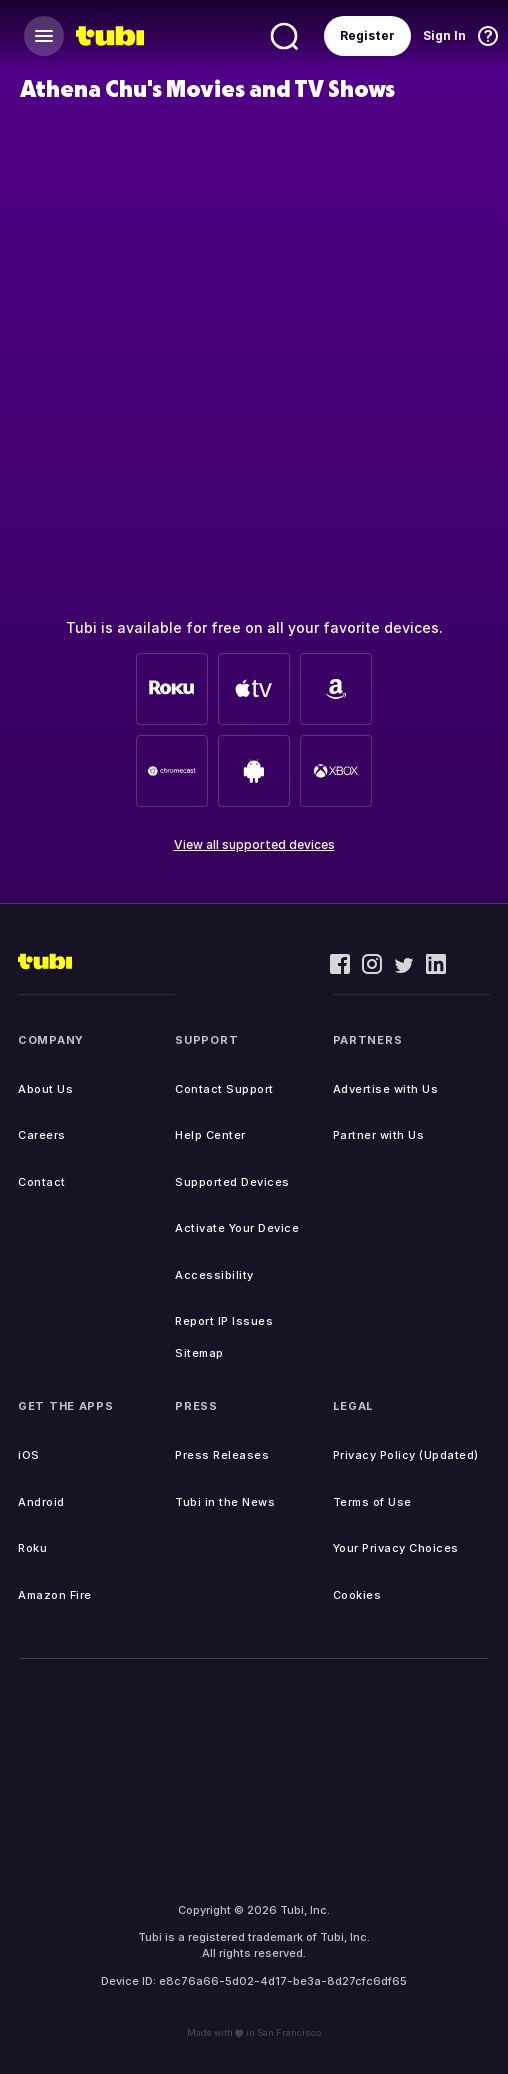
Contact (42, 1182)
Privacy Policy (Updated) (406, 1455)
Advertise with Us (386, 1089)
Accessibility (214, 1275)
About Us (45, 1089)
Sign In (444, 35)
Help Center (210, 1135)
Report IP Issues (224, 1321)
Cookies (357, 1595)
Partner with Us (379, 1135)
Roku (32, 1548)
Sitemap (199, 1353)
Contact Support (224, 1089)
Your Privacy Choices (396, 1548)
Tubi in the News (225, 1502)
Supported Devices (232, 1182)
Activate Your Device (237, 1228)
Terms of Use (372, 1502)
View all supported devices (254, 844)
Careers (42, 1135)
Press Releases (222, 1455)
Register (367, 35)
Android (41, 1502)
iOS (29, 1455)
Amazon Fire (55, 1595)
